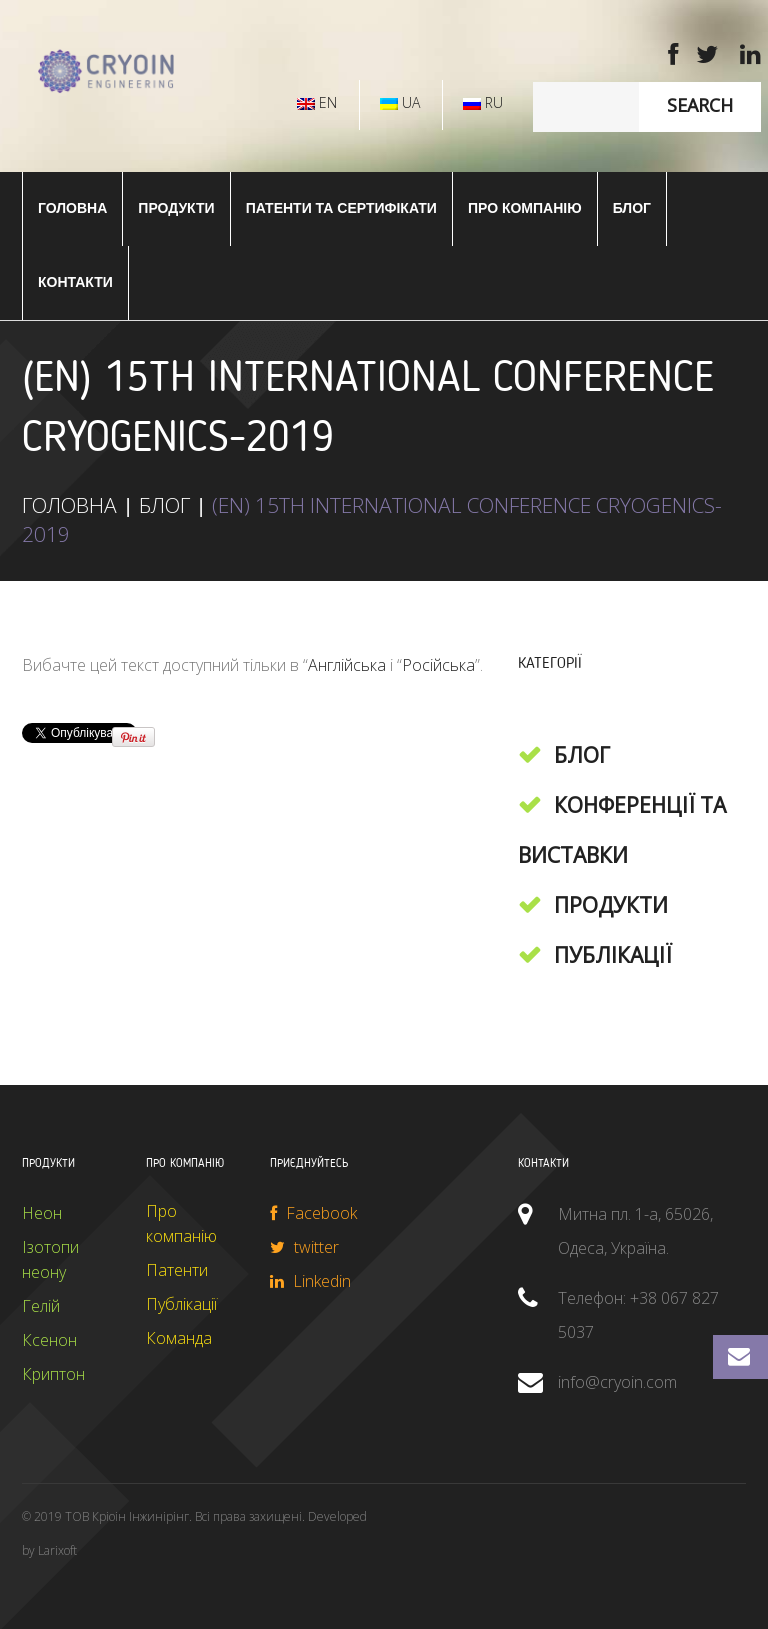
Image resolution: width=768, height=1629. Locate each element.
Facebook (313, 1213)
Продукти (611, 905)
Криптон (53, 1374)
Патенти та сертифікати (341, 208)
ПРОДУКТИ (176, 208)
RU (483, 102)
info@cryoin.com (617, 1382)
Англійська (347, 665)
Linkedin (310, 1281)
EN (317, 102)
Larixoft (57, 1550)
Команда (179, 1338)
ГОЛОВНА (72, 208)
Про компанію (525, 208)
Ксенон (49, 1340)
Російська (438, 665)
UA (400, 102)
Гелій (41, 1306)
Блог (632, 208)
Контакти (75, 282)
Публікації (613, 955)
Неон (42, 1213)
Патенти (177, 1270)
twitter (304, 1247)
